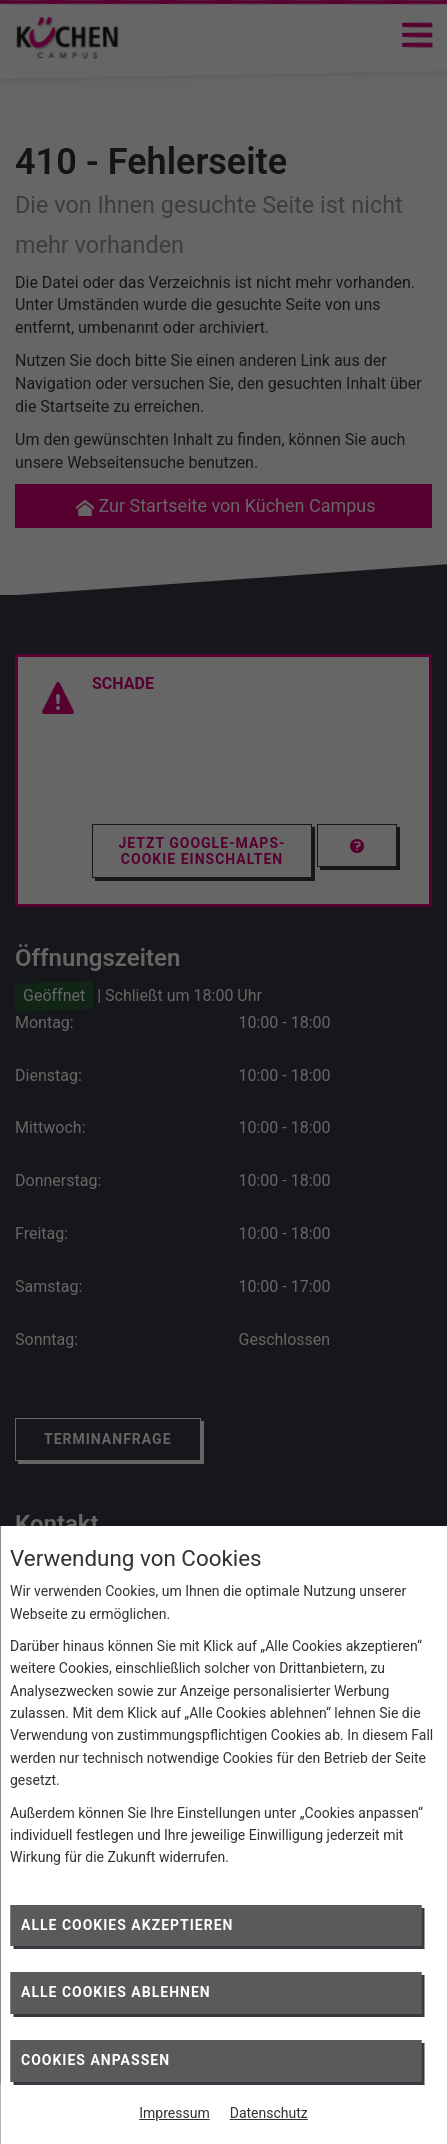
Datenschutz (269, 2113)
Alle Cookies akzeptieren (127, 1925)
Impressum (174, 2113)
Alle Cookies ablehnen (116, 1992)
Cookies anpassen (95, 2060)
